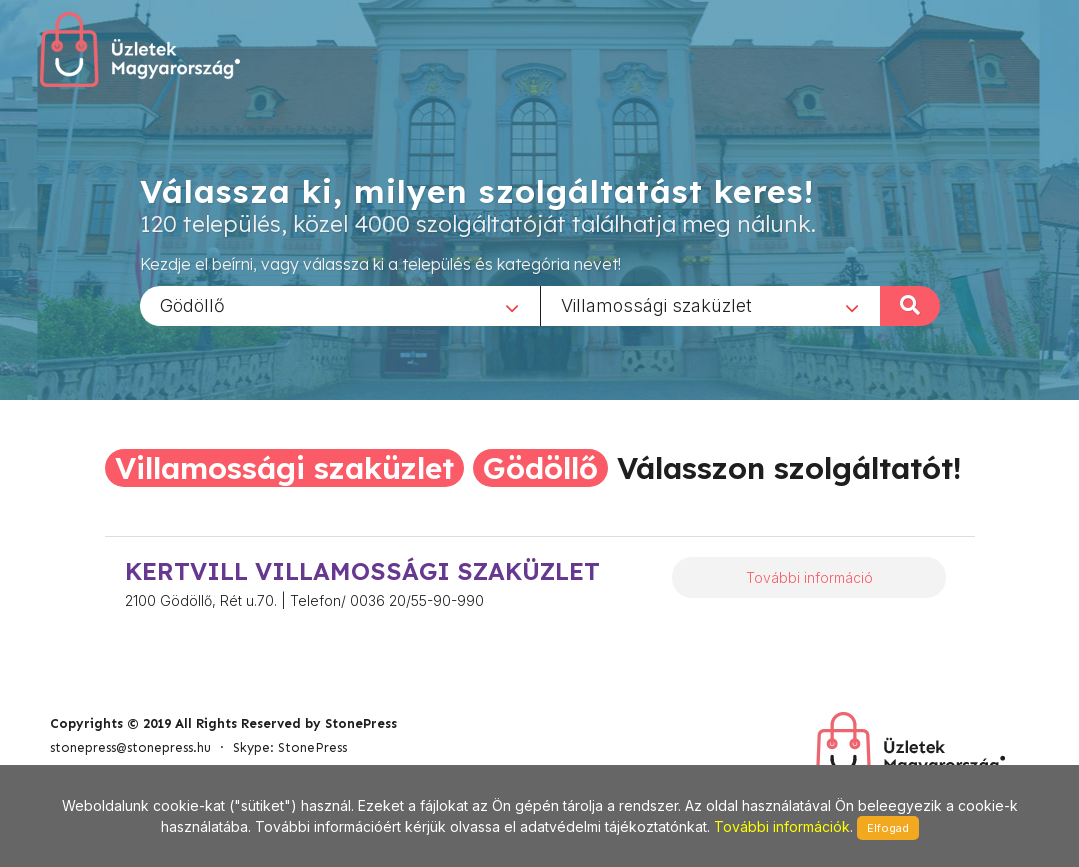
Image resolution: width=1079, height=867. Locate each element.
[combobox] (340, 305)
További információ (809, 577)
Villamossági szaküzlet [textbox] (656, 304)
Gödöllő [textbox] (192, 304)
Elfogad (888, 828)
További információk (782, 826)
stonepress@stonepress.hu (130, 747)
